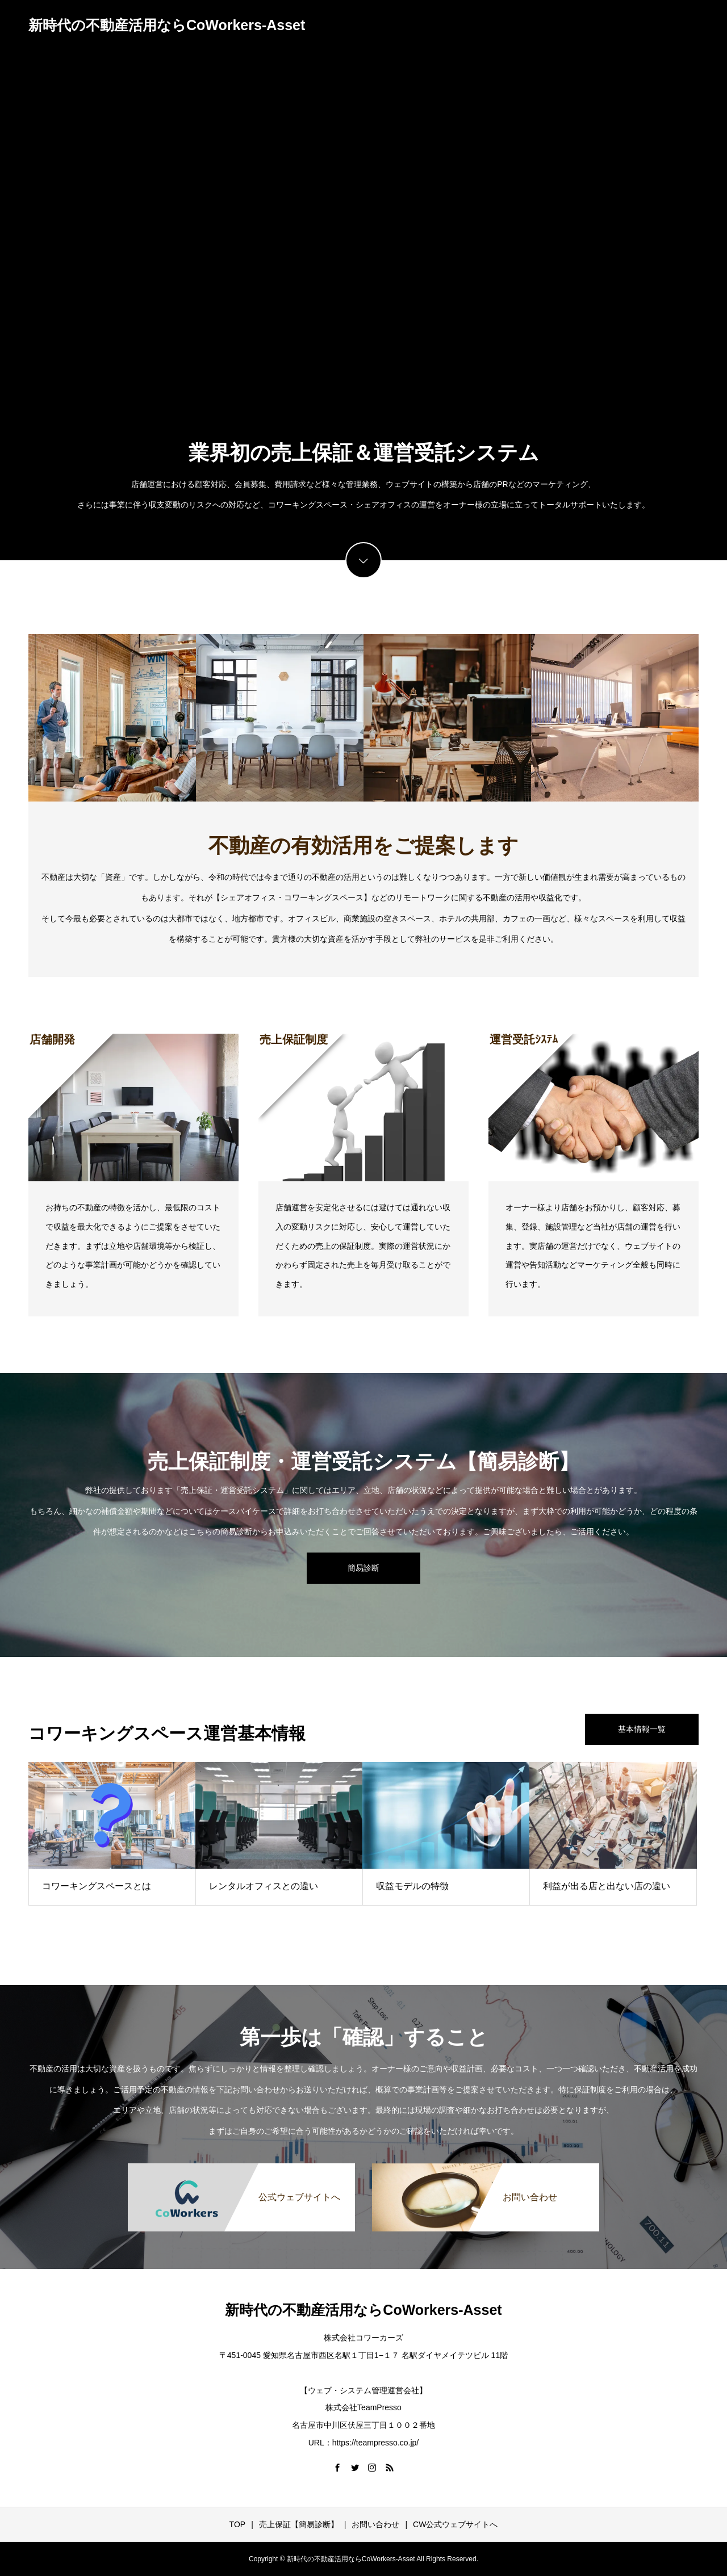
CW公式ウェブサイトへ (455, 2524)
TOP (237, 2524)
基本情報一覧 (642, 1729)
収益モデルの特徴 (412, 1886)
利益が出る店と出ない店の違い (606, 1886)
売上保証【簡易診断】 (299, 2524)
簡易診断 (363, 1567)
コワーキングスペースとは (96, 1886)
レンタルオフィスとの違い (263, 1886)
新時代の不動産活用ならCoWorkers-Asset (166, 25)
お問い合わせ (375, 2524)
